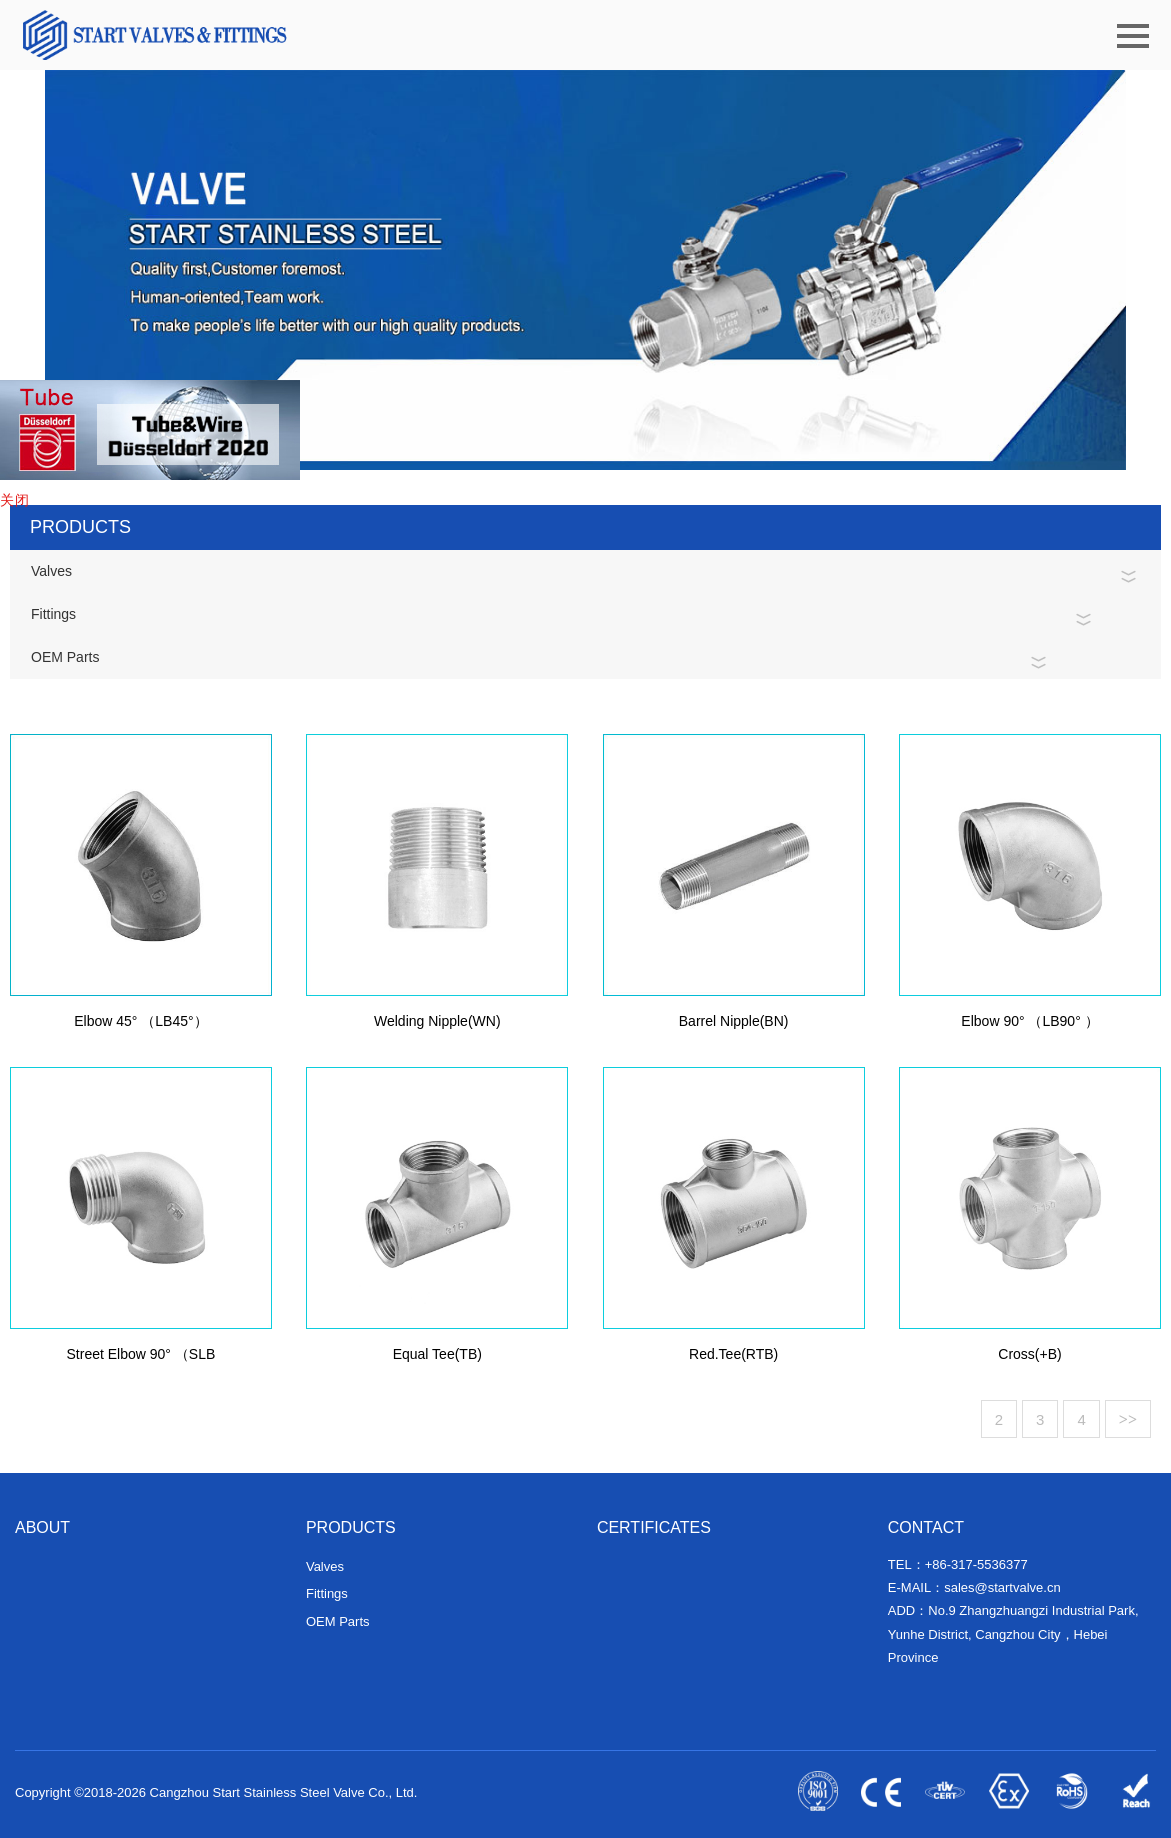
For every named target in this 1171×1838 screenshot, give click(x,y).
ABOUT (42, 1527)
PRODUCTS (351, 1527)
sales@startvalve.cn (1002, 1587)
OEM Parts (65, 657)
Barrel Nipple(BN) (734, 1028)
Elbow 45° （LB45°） (140, 1028)
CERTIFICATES (654, 1527)
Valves (51, 571)
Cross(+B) (1029, 1361)
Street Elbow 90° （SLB (141, 1361)
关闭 (15, 500)
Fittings (53, 614)
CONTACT (926, 1527)
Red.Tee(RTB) (733, 1361)
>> (1128, 1419)
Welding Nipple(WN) (437, 1028)
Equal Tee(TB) (437, 1361)
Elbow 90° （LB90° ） (1029, 1028)
